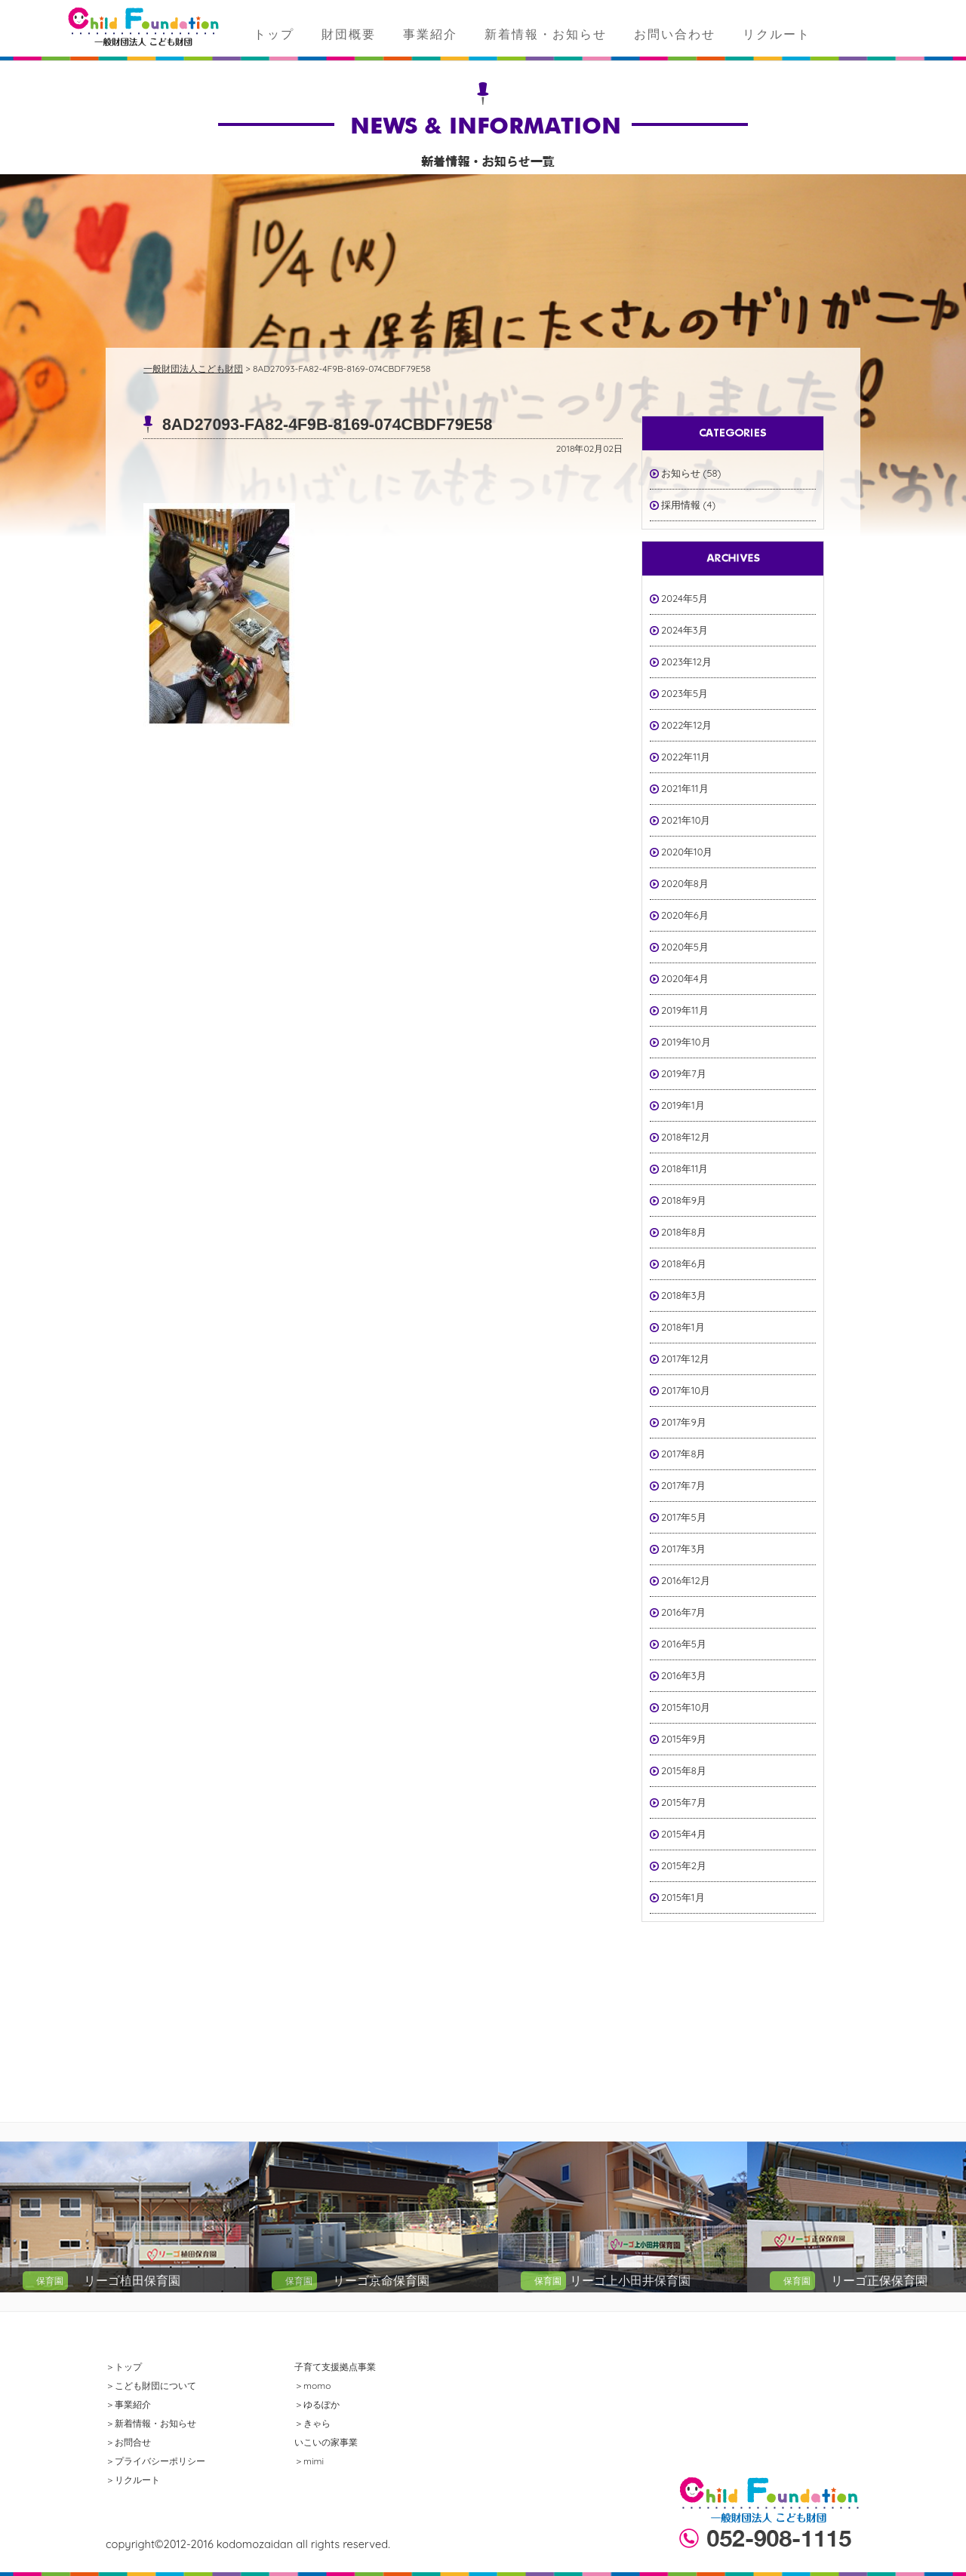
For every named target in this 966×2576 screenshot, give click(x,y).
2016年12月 (685, 1580)
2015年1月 (683, 1897)
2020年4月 (685, 978)
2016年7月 (683, 1612)
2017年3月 (683, 1549)
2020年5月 (685, 947)
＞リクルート (133, 2479)
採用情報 (680, 505)
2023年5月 (684, 693)
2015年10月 (685, 1707)
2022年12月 (686, 725)
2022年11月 (685, 757)
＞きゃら (312, 2423)
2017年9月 (683, 1422)
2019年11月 (685, 1010)
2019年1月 (683, 1105)
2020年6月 (685, 915)
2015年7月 (683, 1802)
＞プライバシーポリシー (155, 2461)
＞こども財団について (151, 2385)
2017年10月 (685, 1390)
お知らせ (680, 473)
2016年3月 (683, 1675)
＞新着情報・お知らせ (151, 2423)
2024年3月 (684, 630)
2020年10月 (686, 852)
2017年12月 (685, 1358)
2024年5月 (684, 598)
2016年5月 (683, 1644)
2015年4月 (683, 1834)
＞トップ (124, 2366)
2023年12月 (686, 662)
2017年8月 (683, 1454)
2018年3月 (683, 1295)
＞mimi (309, 2461)
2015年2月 (683, 1865)
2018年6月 (683, 1263)
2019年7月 (683, 1073)
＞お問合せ (128, 2442)
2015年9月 (683, 1739)
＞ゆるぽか (317, 2404)
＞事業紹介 (128, 2404)
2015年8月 (683, 1770)
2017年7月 (683, 1485)
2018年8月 (683, 1232)
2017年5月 (683, 1517)
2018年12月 (685, 1137)
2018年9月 (683, 1200)
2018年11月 (684, 1168)
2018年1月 (683, 1327)
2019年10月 (686, 1042)
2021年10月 (686, 820)
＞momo (312, 2385)
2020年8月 (685, 883)
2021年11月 (685, 788)
